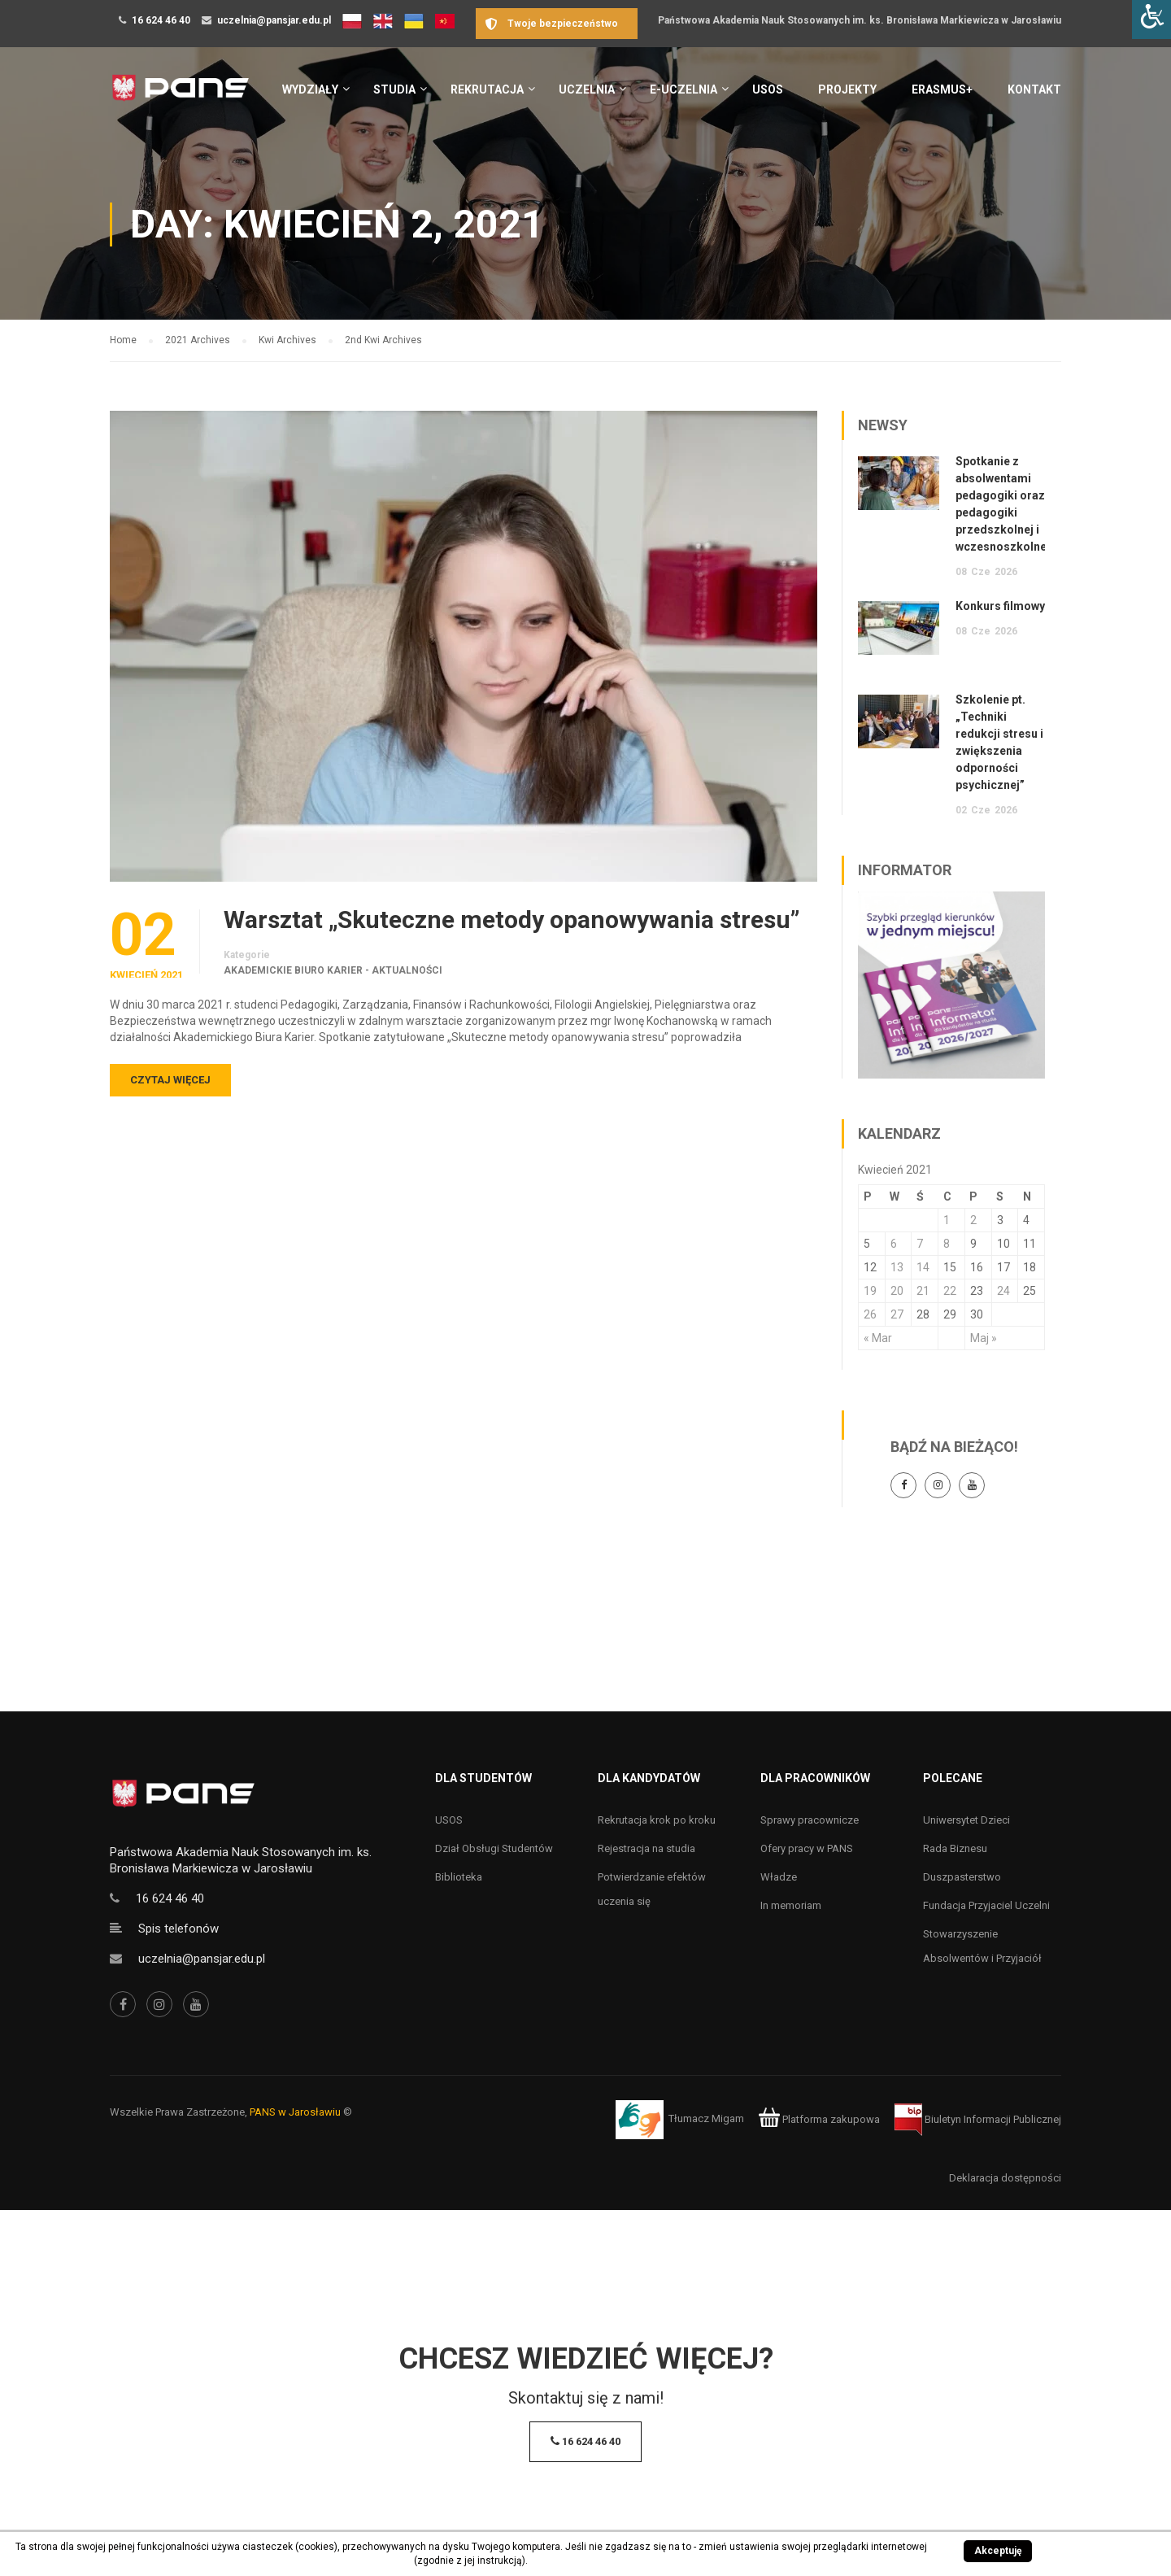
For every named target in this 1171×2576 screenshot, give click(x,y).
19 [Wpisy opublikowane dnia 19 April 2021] (870, 1290)
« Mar (878, 1338)
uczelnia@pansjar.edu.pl (274, 20)
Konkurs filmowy (1000, 605)
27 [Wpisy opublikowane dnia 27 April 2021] (896, 1314)
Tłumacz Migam (706, 2119)
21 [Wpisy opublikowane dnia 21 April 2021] (922, 1290)
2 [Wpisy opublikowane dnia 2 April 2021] (973, 1220)
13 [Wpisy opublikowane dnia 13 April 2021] (896, 1267)
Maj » (983, 1338)
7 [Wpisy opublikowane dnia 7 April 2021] (919, 1243)
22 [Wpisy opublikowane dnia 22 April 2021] (949, 1290)
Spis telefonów (178, 1928)
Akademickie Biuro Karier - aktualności (333, 970)
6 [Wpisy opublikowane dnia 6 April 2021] (893, 1243)
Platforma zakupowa (819, 2119)
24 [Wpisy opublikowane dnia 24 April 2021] (1003, 1290)
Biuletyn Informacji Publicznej (978, 2119)
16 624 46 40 (161, 20)
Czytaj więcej (170, 1080)
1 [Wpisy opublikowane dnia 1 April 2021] (946, 1220)
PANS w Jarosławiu (295, 2112)
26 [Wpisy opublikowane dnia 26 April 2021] (870, 1314)
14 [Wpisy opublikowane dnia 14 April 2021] (922, 1267)
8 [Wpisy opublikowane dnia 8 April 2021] (946, 1243)
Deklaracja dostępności (1005, 2178)
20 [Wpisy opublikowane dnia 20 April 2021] (896, 1290)
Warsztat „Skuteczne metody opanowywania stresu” (511, 920)
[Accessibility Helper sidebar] (1151, 19)
